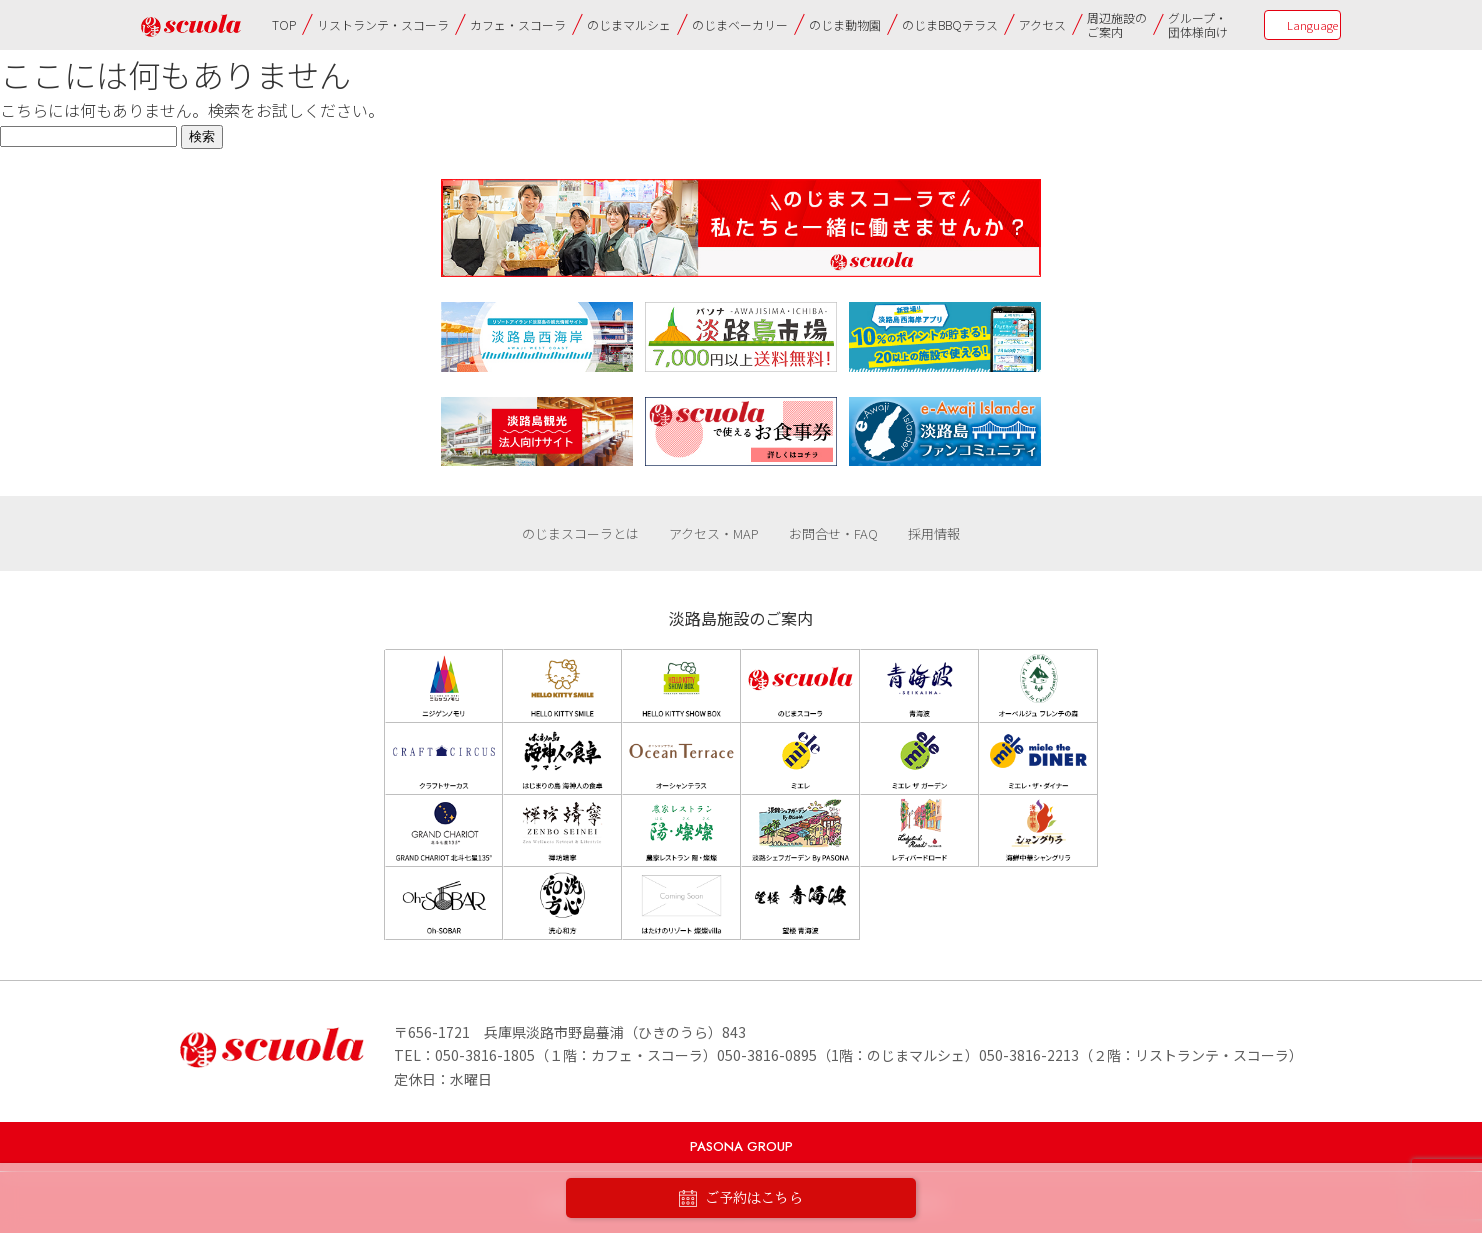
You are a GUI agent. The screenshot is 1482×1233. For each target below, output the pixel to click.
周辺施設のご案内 (1117, 24)
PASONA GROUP (741, 1146)
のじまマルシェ (629, 24)
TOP (284, 24)
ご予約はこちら (741, 1198)
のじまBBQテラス (950, 24)
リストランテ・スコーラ (383, 24)
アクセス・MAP (714, 533)
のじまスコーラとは (580, 533)
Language (1312, 25)
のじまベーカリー (740, 24)
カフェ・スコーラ (518, 24)
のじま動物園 (845, 24)
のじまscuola (191, 25)
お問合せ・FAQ (833, 533)
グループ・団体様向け (1198, 24)
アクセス (1042, 24)
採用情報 (934, 533)
